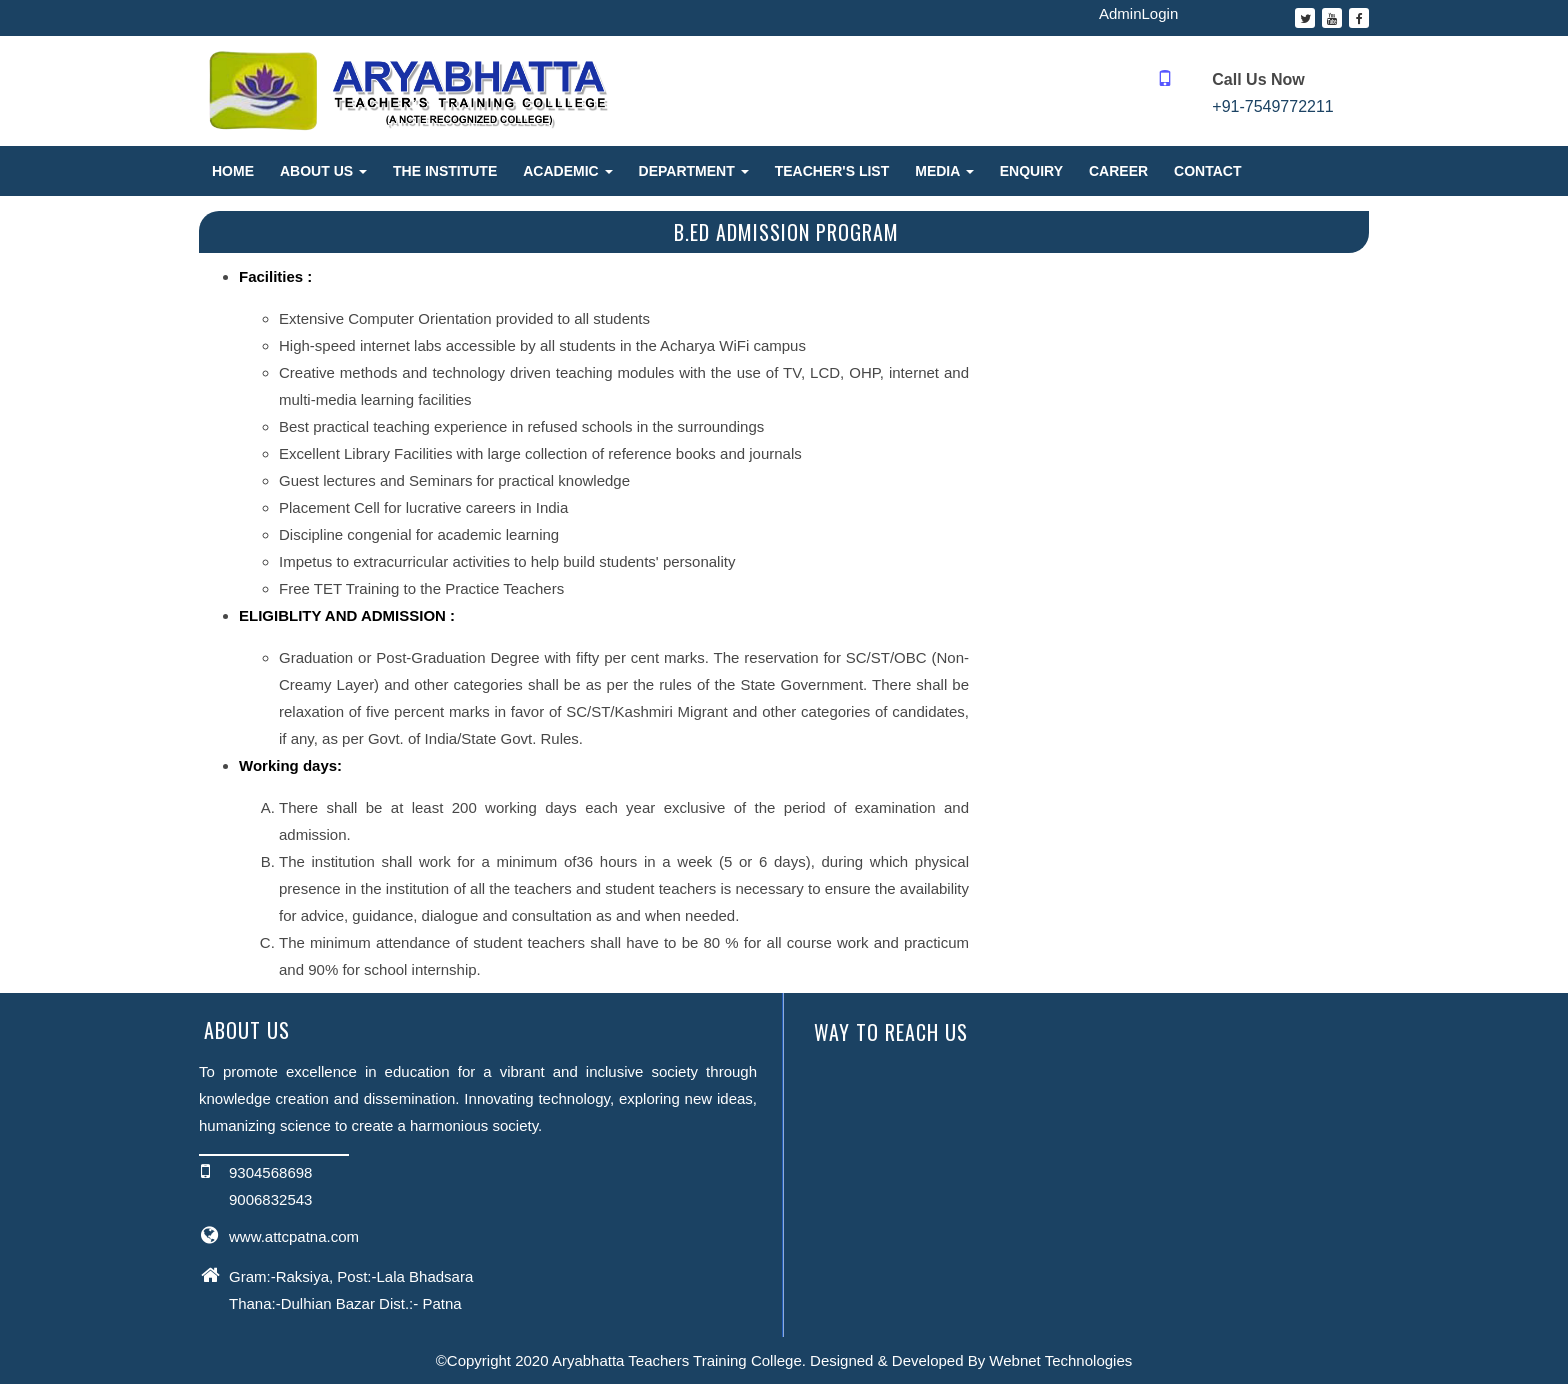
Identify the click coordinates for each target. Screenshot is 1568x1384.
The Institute (445, 171)
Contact (1207, 171)
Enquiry (1031, 171)
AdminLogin (1138, 13)
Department (694, 171)
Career (1118, 171)
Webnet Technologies (1060, 1360)
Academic (567, 171)
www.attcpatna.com (294, 1236)
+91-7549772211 (1272, 106)
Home (233, 171)
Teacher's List (832, 171)
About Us (323, 171)
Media (944, 171)
